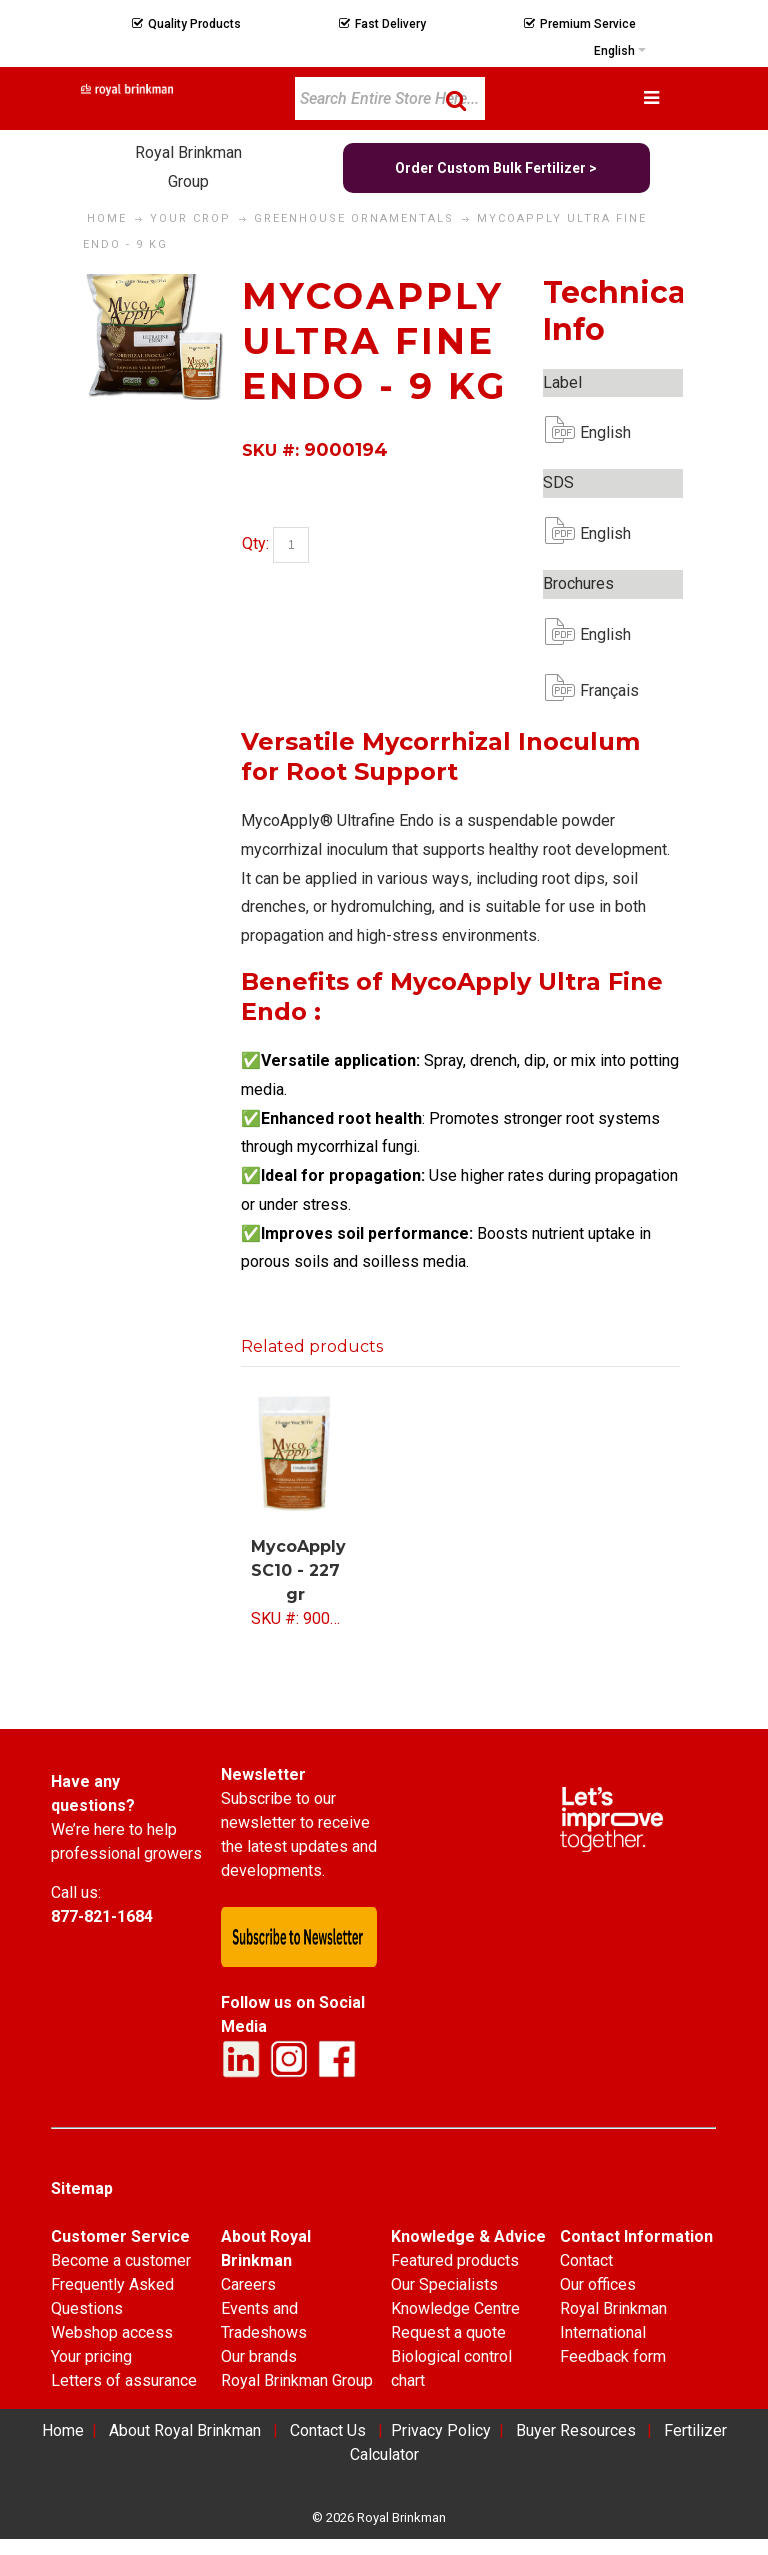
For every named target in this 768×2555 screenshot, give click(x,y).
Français (596, 690)
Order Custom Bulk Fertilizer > (496, 168)
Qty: (255, 544)
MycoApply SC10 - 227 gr (298, 1570)
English (596, 432)
